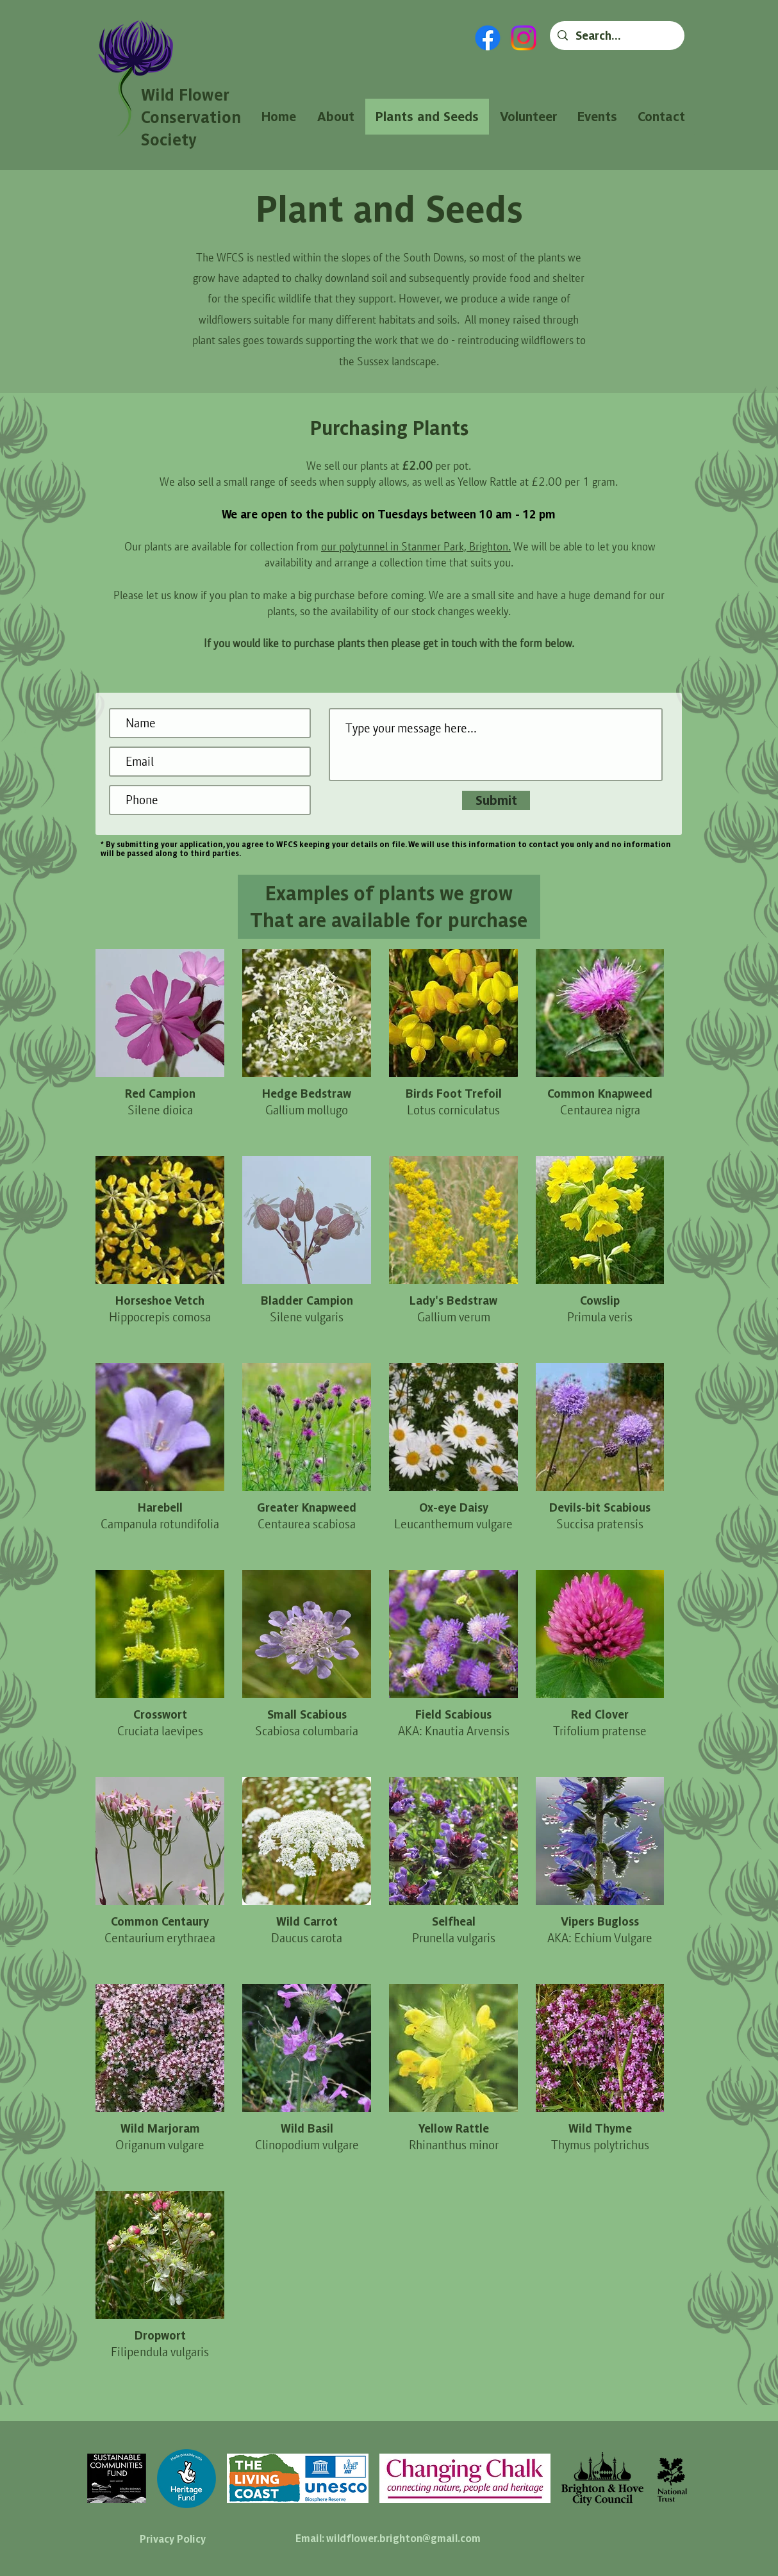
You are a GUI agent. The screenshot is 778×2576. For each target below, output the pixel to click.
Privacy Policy (173, 2539)
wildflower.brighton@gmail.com (403, 2538)
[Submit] (496, 800)
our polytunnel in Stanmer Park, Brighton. (416, 546)
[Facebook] (487, 37)
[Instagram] (523, 37)
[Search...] (616, 35)
